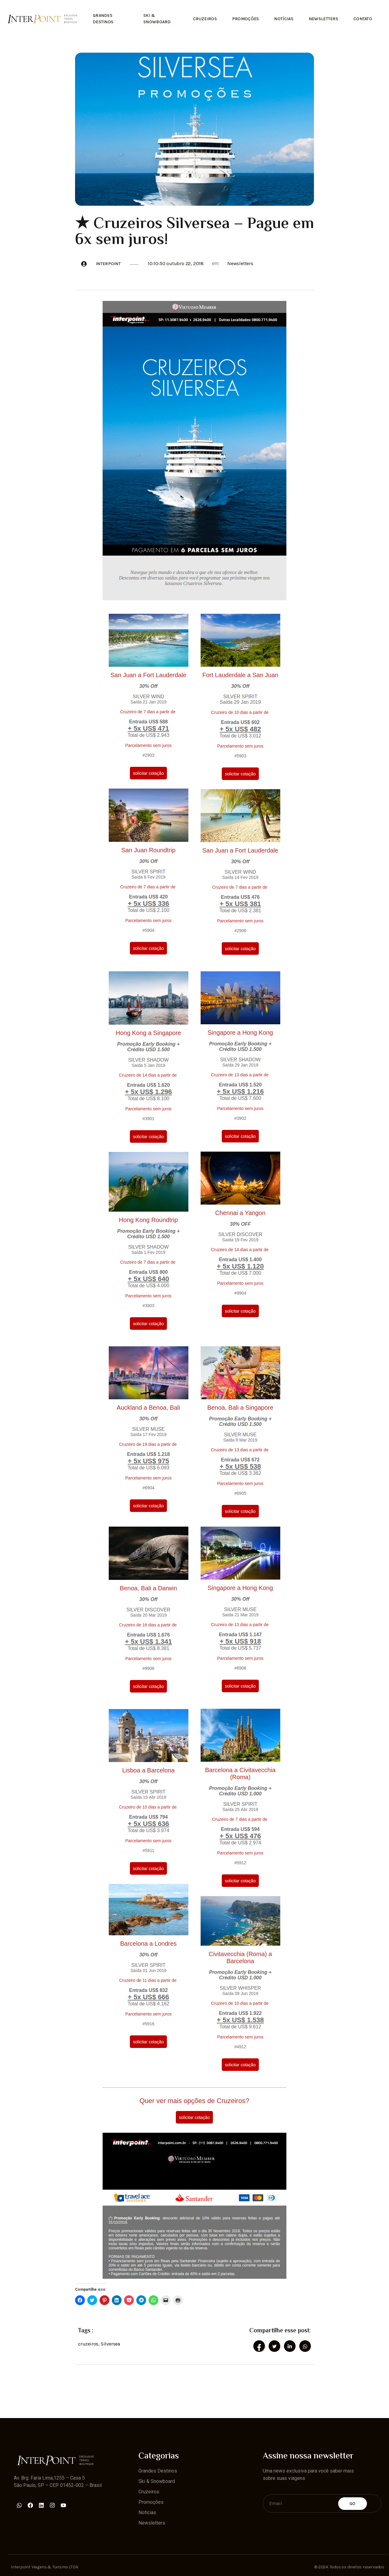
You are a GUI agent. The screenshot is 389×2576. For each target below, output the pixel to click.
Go (352, 2503)
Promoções (245, 18)
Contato (362, 18)
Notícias (283, 18)
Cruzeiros (205, 18)
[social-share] (259, 2346)
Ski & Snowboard (157, 18)
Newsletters (323, 18)
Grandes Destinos (103, 18)
